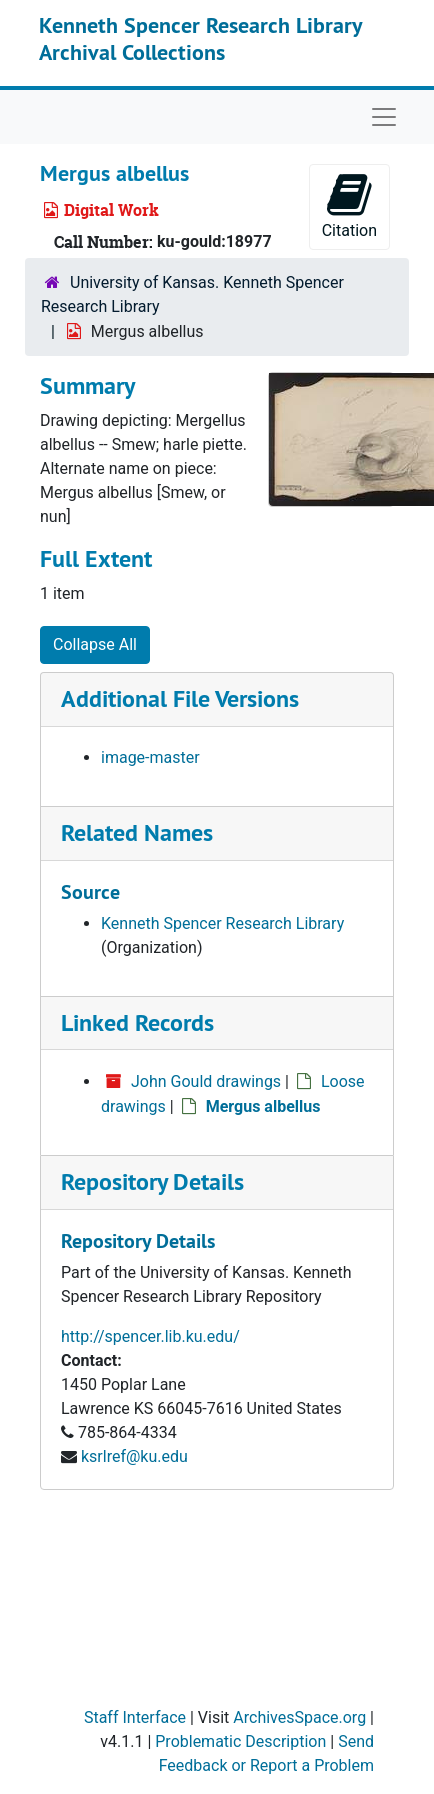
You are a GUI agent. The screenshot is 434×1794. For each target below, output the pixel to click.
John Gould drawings (206, 1081)
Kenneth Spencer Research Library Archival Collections (200, 38)
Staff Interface (135, 1717)
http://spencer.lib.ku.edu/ (150, 1336)
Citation (349, 205)
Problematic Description (240, 1741)
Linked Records (137, 1022)
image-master (150, 757)
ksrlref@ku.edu (134, 1456)
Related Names (137, 832)
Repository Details (152, 1181)
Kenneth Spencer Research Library (222, 923)
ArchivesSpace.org (299, 1717)
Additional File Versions (180, 698)
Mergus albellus (263, 1106)
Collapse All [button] (95, 644)
